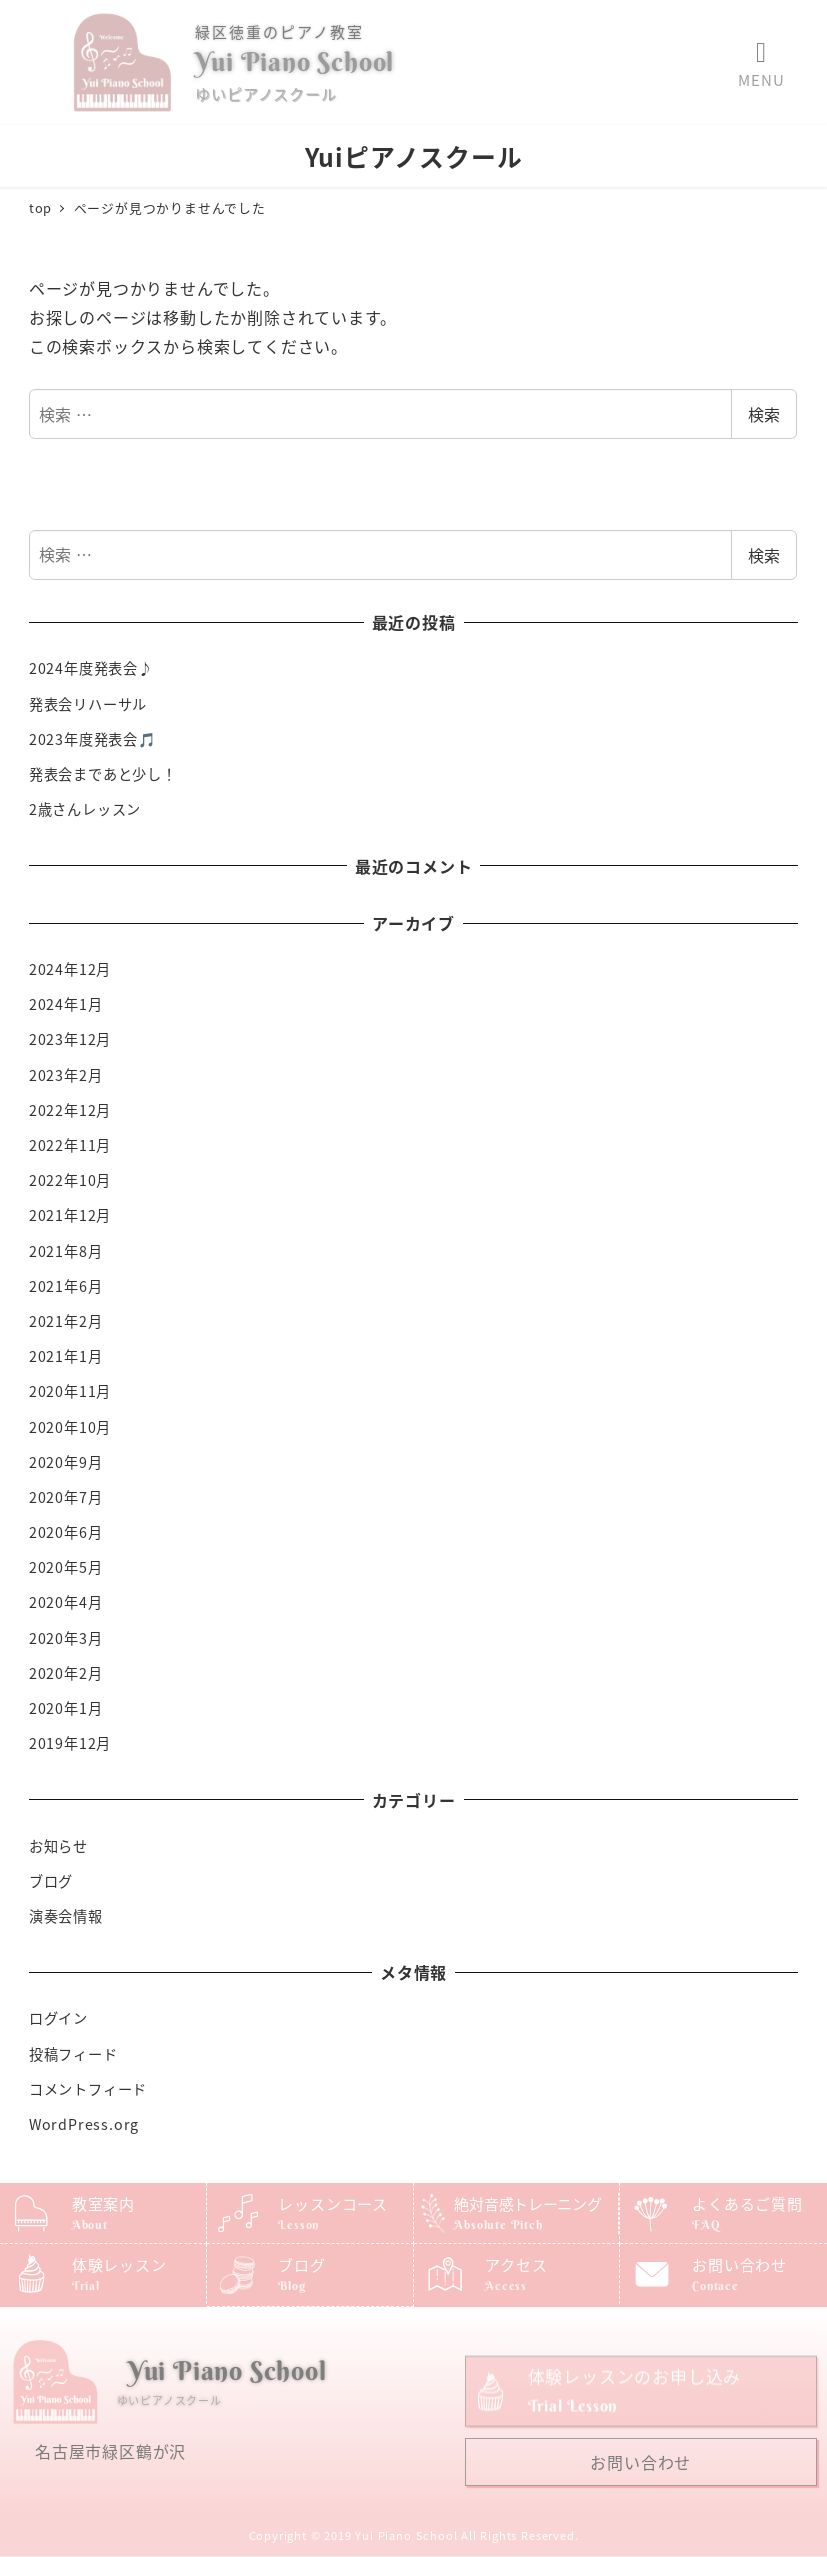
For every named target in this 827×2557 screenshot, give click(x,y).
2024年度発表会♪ (91, 668)
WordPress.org (84, 2124)
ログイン (58, 2018)
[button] (761, 53)
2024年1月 (66, 1004)
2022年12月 (70, 1110)
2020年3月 (66, 1638)
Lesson (298, 2224)
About (90, 2224)
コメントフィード (88, 2089)
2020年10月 (70, 1427)
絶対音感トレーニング (527, 2203)
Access (506, 2285)
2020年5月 (66, 1567)
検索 (764, 414)
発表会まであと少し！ (103, 774)
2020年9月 (66, 1462)
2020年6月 (66, 1532)
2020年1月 (66, 1708)
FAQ (706, 2224)
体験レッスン (119, 2264)
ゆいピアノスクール (265, 93)
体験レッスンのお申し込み (635, 2411)
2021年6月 (66, 1286)
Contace (715, 2285)
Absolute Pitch (498, 2224)
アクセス (516, 2264)
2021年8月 (66, 1251)
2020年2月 (66, 1673)
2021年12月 (70, 1215)
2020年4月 (66, 1602)
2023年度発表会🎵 (93, 739)
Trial (86, 2285)
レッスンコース (333, 2203)
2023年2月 (66, 1075)
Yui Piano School (294, 62)
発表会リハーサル (88, 704)
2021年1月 (66, 1356)
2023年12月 (70, 1039)
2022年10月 (70, 1180)
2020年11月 (70, 1391)
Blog (291, 2285)
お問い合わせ (739, 2264)
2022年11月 (70, 1145)
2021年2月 (66, 1321)
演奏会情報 (66, 1916)
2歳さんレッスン (85, 809)
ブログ (51, 1881)
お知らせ (58, 1846)
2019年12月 (70, 1743)
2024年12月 (70, 969)
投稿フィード (73, 2054)
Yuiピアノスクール (414, 156)
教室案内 (103, 2203)
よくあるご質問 (747, 2203)
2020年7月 (66, 1497)
